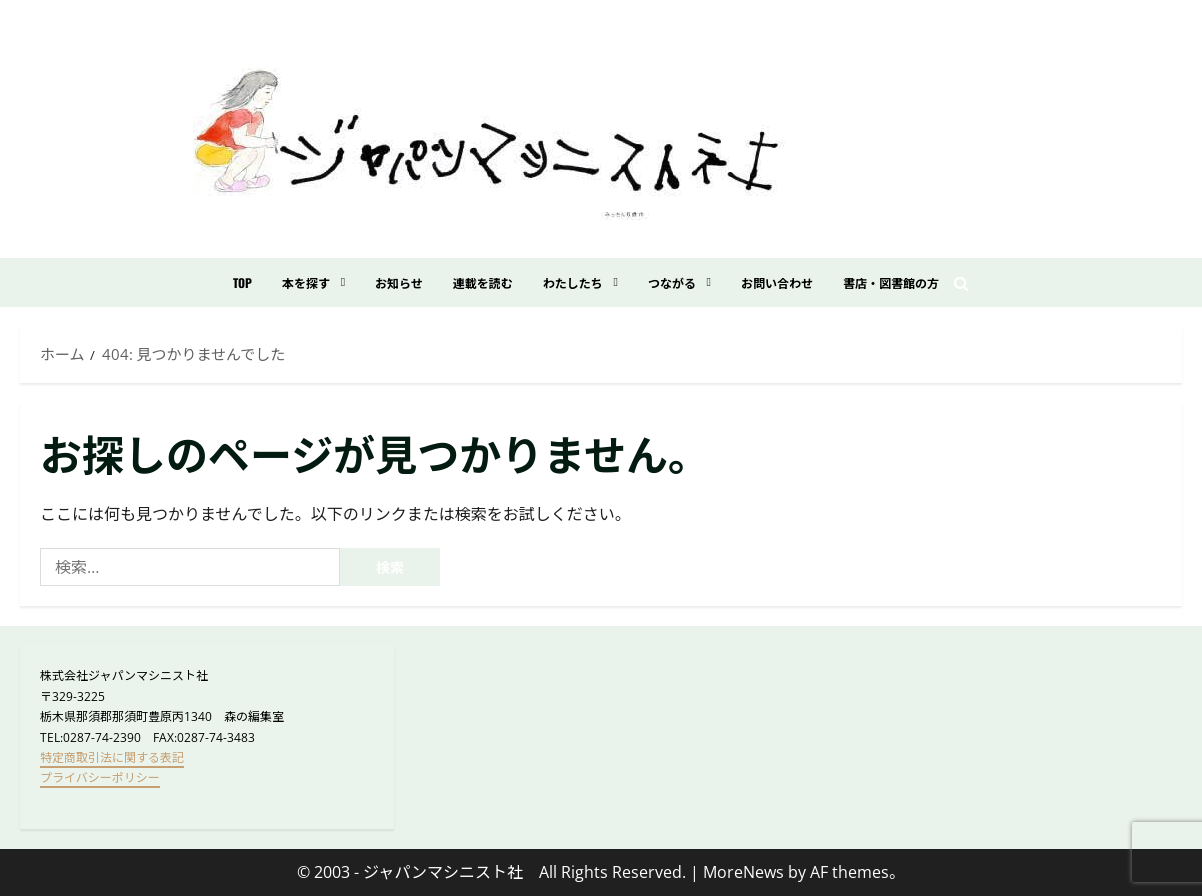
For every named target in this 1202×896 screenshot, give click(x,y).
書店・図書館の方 (891, 282)
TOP (242, 282)
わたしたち (573, 282)
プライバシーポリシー (100, 777)
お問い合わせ (777, 282)
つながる (672, 282)
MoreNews (743, 872)
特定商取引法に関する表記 (112, 757)
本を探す (306, 282)
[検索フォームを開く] (961, 283)
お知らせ (399, 282)
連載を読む (483, 282)
